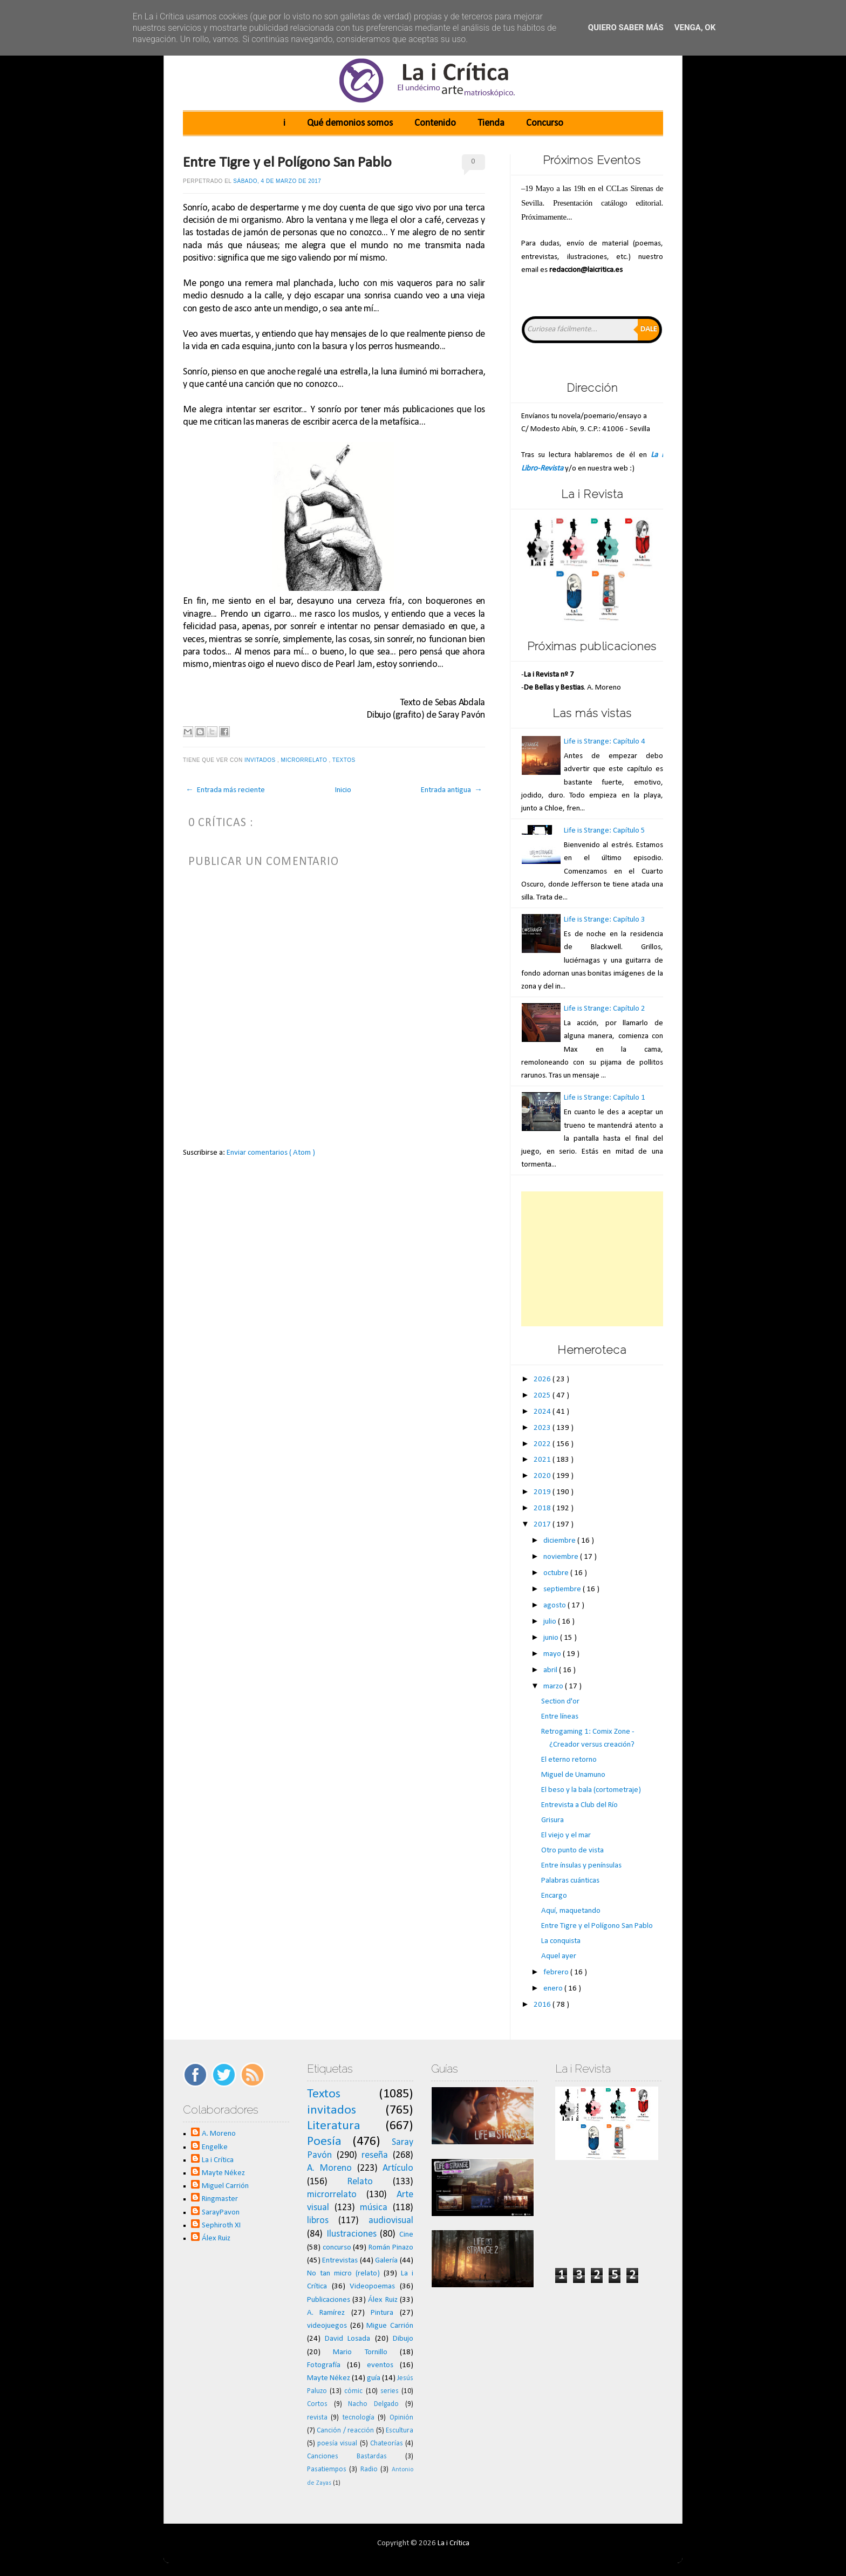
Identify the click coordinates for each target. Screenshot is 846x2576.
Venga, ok (694, 27)
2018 (543, 1508)
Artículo (398, 2168)
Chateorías (386, 2443)
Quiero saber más (626, 27)
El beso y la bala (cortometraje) (591, 1790)
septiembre (563, 1589)
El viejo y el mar (566, 1835)
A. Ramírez (326, 2313)
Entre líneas (559, 1717)
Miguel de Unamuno (573, 1775)
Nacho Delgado (373, 2404)
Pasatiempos (326, 2469)
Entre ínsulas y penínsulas (581, 1866)
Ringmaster (220, 2199)
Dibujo (403, 2339)
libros (318, 2221)
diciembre (560, 1541)
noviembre (561, 1557)
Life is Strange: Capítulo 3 (604, 920)
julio (550, 1622)
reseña (374, 2155)
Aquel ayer (558, 1956)
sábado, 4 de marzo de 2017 (277, 181)
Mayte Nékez (223, 2173)
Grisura (552, 1820)
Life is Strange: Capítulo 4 (604, 742)
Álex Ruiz (216, 2238)
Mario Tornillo (360, 2352)
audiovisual (391, 2221)
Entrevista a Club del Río (579, 1805)
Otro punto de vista (572, 1850)
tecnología (358, 2417)
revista (317, 2417)
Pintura (382, 2313)
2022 (543, 1444)
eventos (380, 2365)
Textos (344, 760)
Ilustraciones (351, 2234)
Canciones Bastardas (347, 2456)
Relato (360, 2182)
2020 (543, 1476)
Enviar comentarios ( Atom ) (271, 1153)
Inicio (343, 790)
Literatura (333, 2126)
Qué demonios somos (350, 123)
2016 (543, 2005)
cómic (353, 2391)
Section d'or (560, 1702)
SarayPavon (221, 2213)
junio (551, 1638)
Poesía (324, 2141)
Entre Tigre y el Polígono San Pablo (287, 163)
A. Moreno (219, 2134)
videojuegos (327, 2326)
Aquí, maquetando (571, 1911)
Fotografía (323, 2365)
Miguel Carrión (225, 2186)
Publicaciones (328, 2300)
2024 (543, 1412)
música (373, 2208)
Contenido (435, 123)
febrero (556, 1972)
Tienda (490, 123)
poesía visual (337, 2443)
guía (373, 2378)
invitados (260, 760)
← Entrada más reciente (225, 790)
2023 (543, 1428)
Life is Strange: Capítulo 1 (604, 1098)
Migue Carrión (389, 2326)
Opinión (401, 2417)
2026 (543, 1379)
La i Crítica (218, 2160)
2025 (543, 1396)
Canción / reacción (345, 2430)
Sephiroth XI (221, 2225)
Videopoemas (372, 2286)
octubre (556, 1573)
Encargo (554, 1896)
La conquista (561, 1941)
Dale (648, 329)
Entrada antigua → (451, 790)
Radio (369, 2469)
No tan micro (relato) (343, 2274)
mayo (553, 1654)
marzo (554, 1686)
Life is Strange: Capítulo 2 (604, 1009)
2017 (543, 1525)
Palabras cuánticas (570, 1881)
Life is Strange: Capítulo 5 (604, 831)
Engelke (215, 2147)
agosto (555, 1606)
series (389, 2391)
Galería (386, 2261)
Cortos (317, 2404)
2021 (543, 1460)
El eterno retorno (569, 1760)
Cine (406, 2235)
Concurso (544, 123)
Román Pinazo (391, 2248)
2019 (543, 1492)
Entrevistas (340, 2261)
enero (553, 1989)
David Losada (347, 2339)
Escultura (399, 2430)
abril (551, 1670)
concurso (337, 2248)
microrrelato (305, 760)
